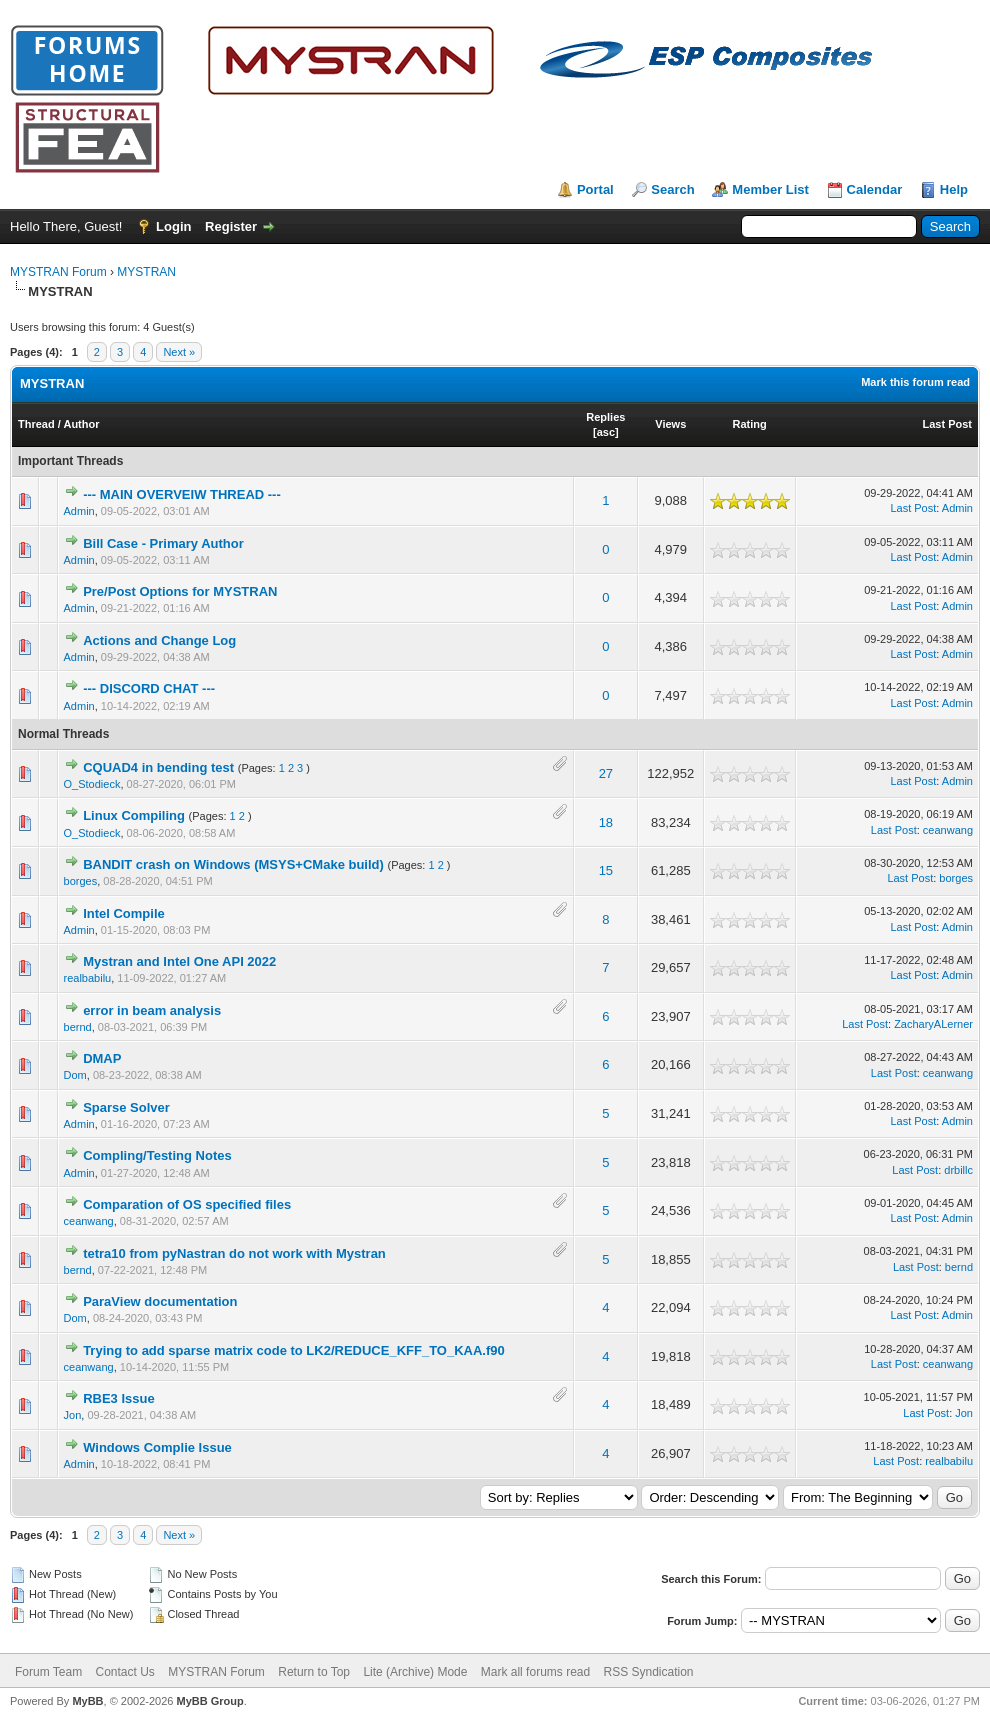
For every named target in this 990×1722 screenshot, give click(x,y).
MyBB (87, 1701)
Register (231, 226)
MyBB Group (209, 1701)
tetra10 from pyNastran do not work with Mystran (234, 1253)
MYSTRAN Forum (58, 272)
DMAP (102, 1058)
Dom (75, 1075)
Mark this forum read (915, 382)
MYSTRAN (146, 272)
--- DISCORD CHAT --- (149, 688)
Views (670, 424)
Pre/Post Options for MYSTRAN (180, 591)
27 (606, 773)
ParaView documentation (160, 1301)
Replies (605, 417)
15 (606, 870)
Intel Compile (124, 913)
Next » (179, 352)
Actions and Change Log (159, 640)
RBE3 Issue (119, 1398)
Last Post (947, 424)
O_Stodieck (92, 784)
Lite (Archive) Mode (415, 1672)
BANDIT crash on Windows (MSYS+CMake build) (233, 864)
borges (81, 881)
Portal (595, 189)
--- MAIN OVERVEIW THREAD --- (182, 494)
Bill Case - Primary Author (163, 543)
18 (606, 822)
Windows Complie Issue (157, 1447)
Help (954, 189)
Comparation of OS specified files (187, 1204)
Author (81, 424)
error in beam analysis (152, 1010)
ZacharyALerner (933, 1024)
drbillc (958, 1170)
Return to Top (314, 1672)
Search (672, 189)
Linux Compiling (134, 815)
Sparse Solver (126, 1107)
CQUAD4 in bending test (158, 767)
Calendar (875, 189)
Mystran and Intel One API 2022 (179, 961)
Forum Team (48, 1672)
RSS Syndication (649, 1672)
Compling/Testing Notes (157, 1155)
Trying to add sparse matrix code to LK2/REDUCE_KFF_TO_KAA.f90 (294, 1350)
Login (173, 226)
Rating (750, 424)
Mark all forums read (535, 1672)
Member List (770, 189)
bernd (78, 1027)
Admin (79, 511)
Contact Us (124, 1672)
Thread (36, 424)
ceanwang (948, 830)
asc (606, 432)
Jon (73, 1415)
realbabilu (88, 978)
